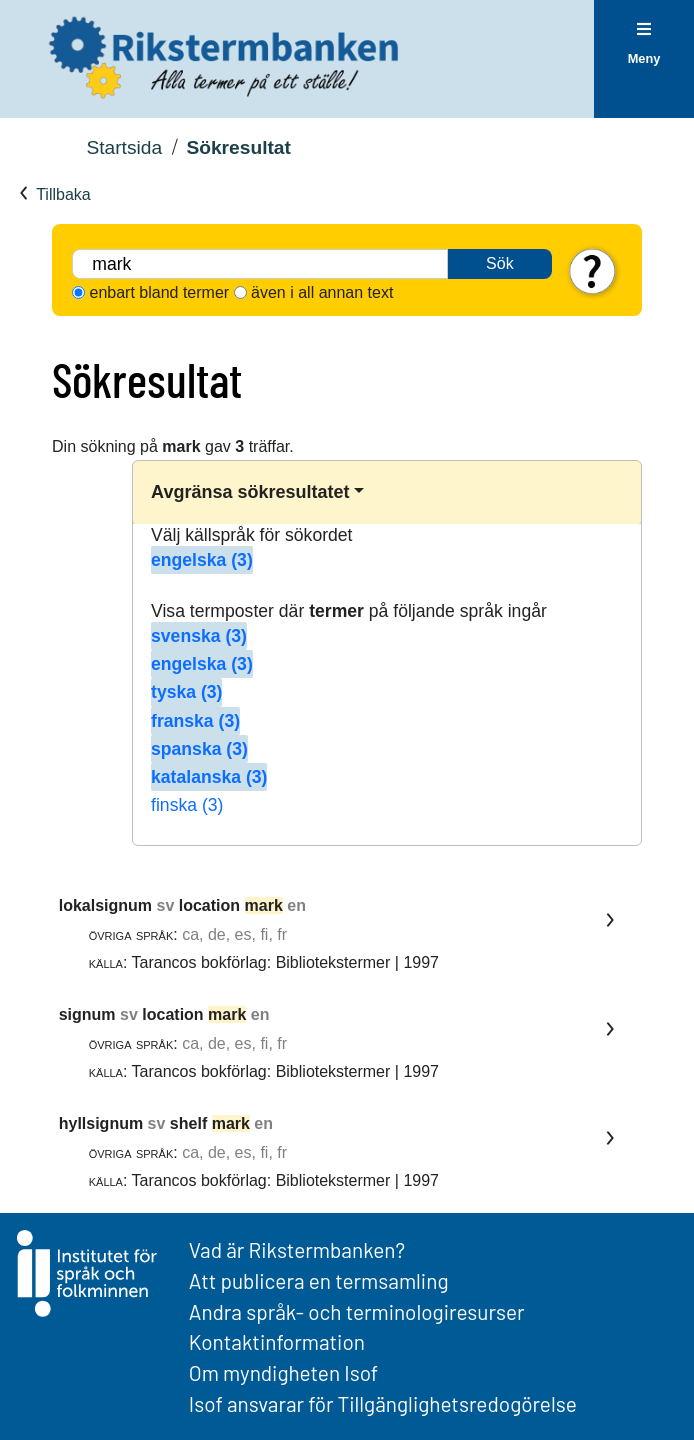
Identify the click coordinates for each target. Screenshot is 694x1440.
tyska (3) (186, 692)
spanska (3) (199, 749)
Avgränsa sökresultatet (250, 492)
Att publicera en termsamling (319, 1280)
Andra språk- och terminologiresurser (357, 1311)
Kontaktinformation (277, 1341)
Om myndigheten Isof (283, 1372)
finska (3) (187, 805)
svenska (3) (199, 636)
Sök (500, 263)
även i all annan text (322, 292)
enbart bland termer (160, 292)
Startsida (124, 147)
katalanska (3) (209, 777)
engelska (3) (202, 560)
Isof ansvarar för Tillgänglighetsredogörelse (383, 1403)
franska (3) (195, 721)
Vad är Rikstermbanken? (297, 1249)
